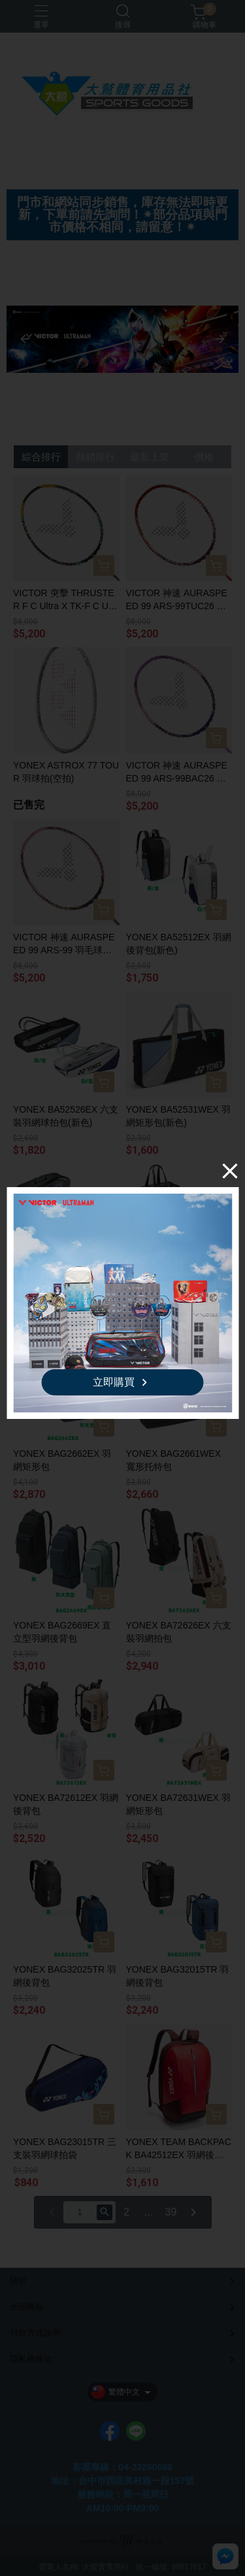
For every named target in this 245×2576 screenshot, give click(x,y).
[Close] (230, 1171)
